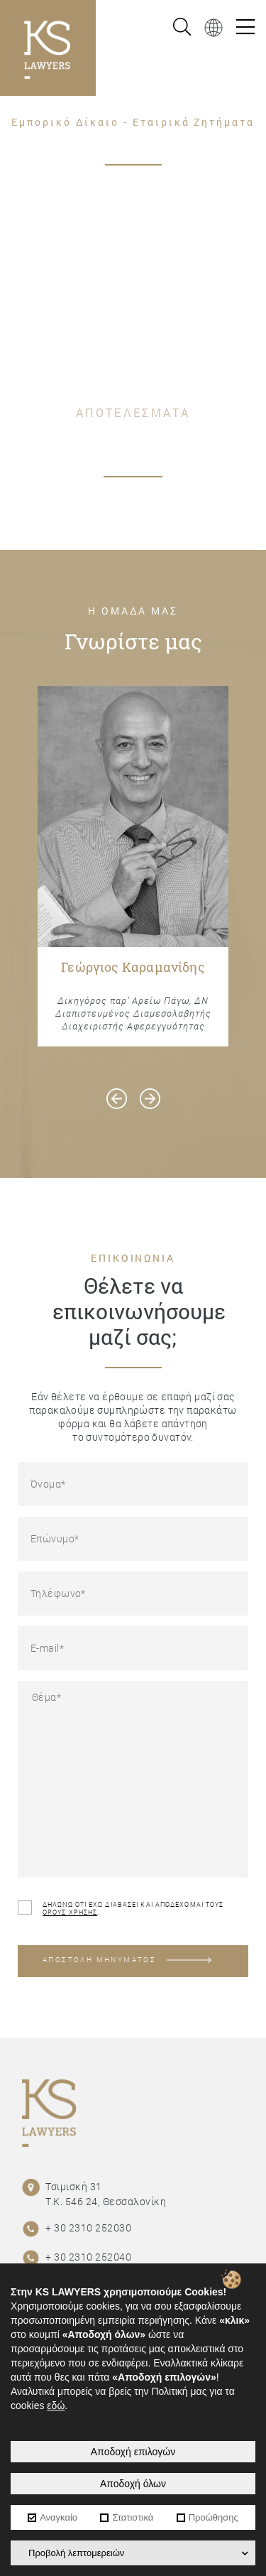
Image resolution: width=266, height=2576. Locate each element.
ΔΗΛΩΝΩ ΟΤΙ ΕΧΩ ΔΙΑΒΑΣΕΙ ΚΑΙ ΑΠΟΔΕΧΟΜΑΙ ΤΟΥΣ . (120, 1908)
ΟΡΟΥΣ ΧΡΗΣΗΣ (70, 1912)
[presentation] (117, 1099)
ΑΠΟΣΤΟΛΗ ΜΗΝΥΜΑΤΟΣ (127, 1959)
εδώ (56, 2405)
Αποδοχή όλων (133, 2483)
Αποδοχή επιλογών (133, 2451)
